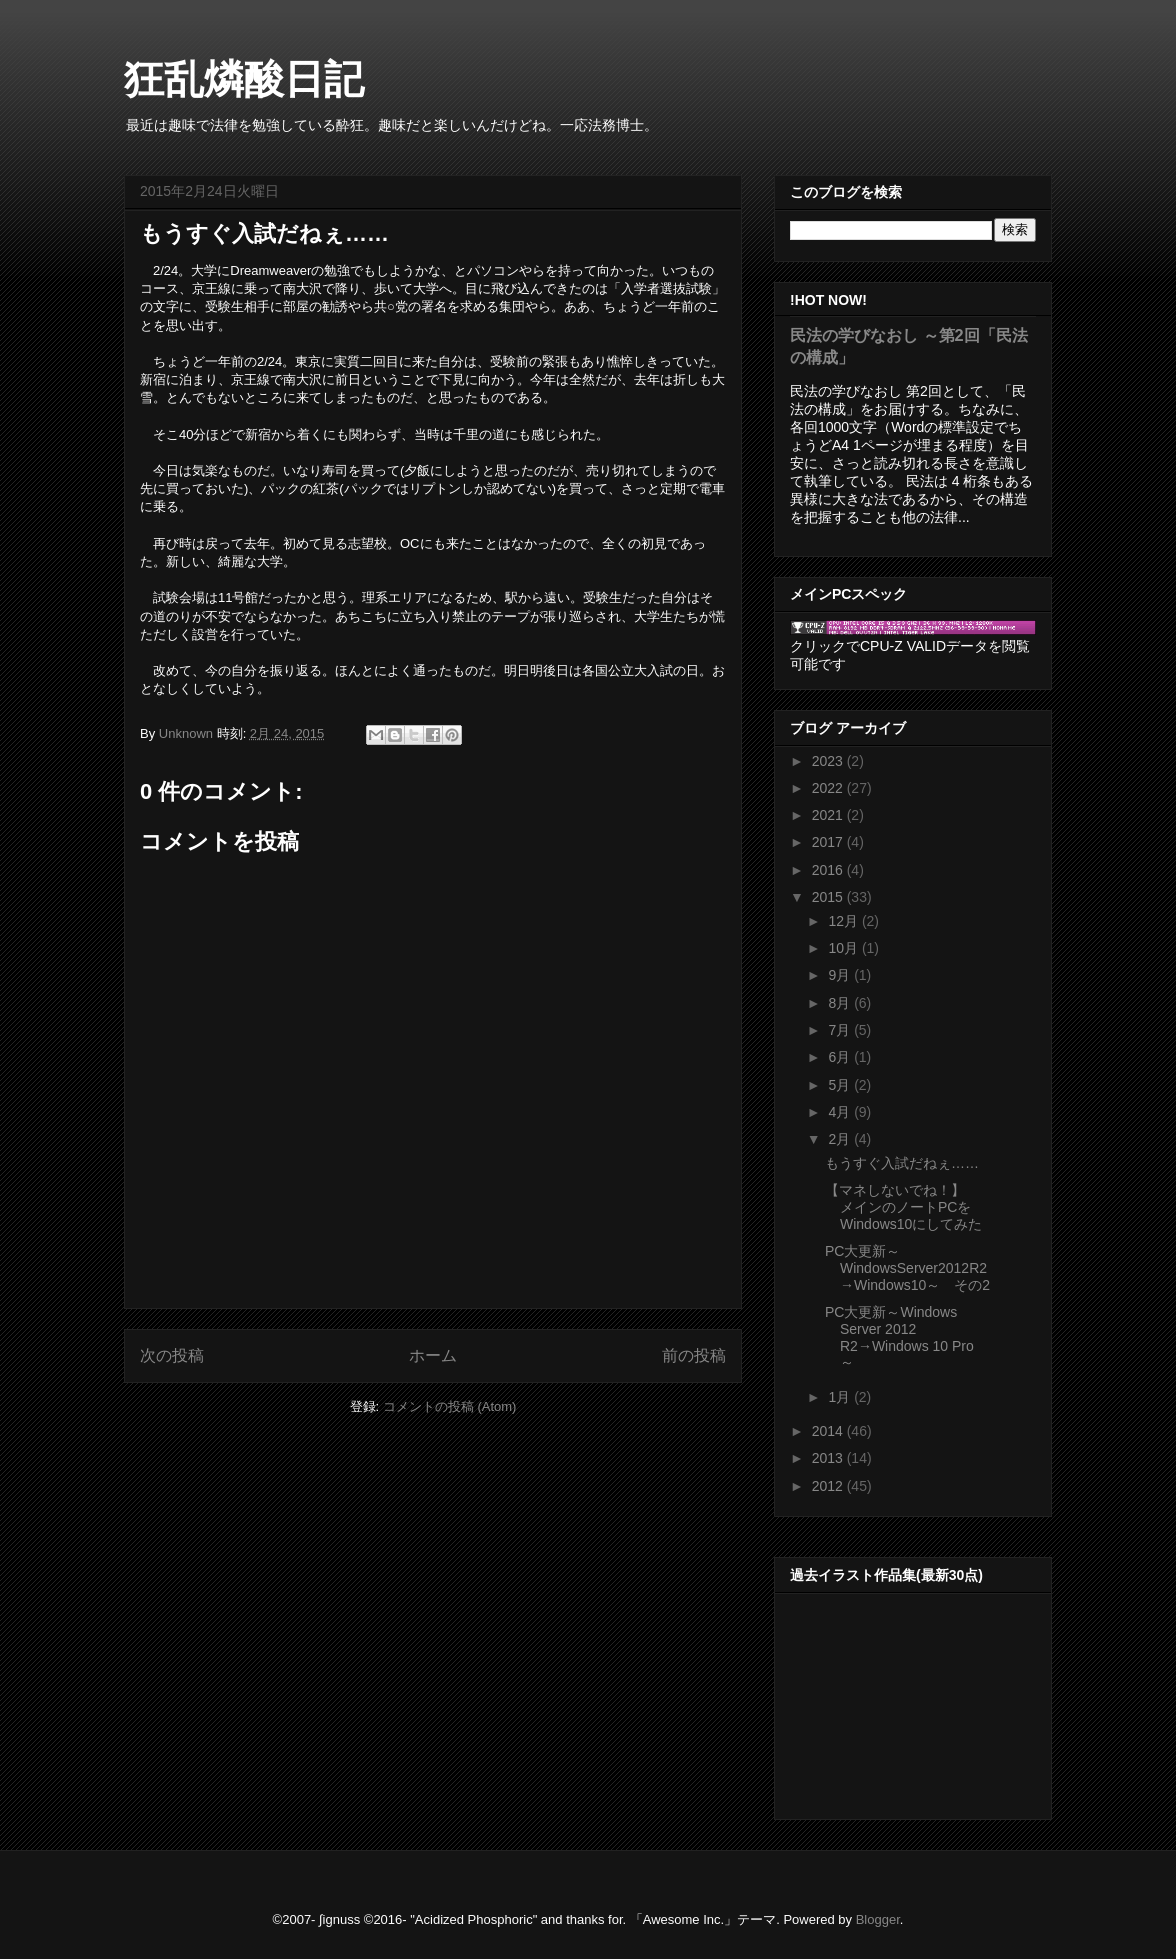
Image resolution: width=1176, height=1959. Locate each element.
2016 (829, 870)
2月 (841, 1139)
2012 (829, 1486)
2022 (829, 788)
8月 (841, 1003)
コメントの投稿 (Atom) (450, 1406)
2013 (829, 1458)
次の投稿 (172, 1355)
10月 (844, 948)
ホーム (433, 1355)
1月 (841, 1397)
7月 (841, 1030)
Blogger (878, 1919)
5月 (841, 1085)
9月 (841, 975)
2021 (829, 815)
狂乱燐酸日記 (244, 79)
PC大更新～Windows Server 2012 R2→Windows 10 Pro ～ (899, 1337)
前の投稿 (694, 1355)
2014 (829, 1431)
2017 (829, 842)
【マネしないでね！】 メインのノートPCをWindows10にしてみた (903, 1207)
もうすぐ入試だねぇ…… (902, 1163)
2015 (829, 897)
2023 (829, 761)
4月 (841, 1112)
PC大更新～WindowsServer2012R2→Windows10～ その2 (907, 1268)
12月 (844, 921)
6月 (841, 1057)
